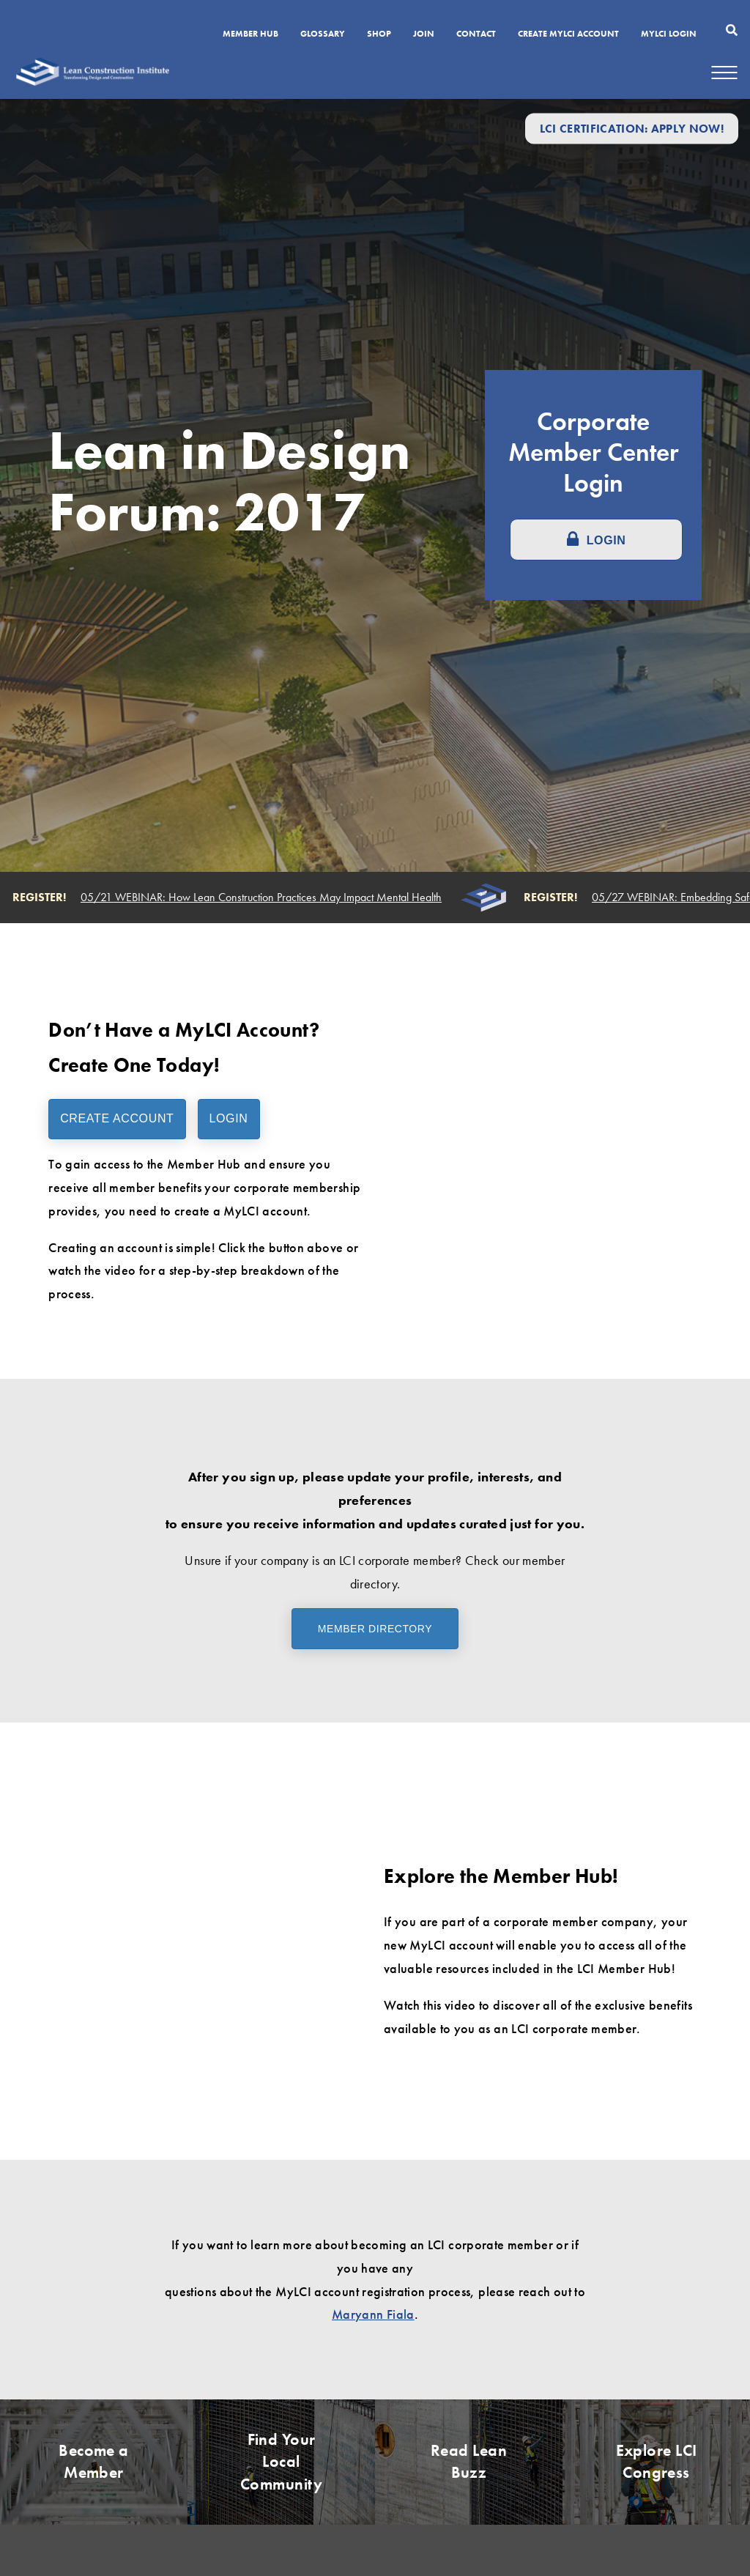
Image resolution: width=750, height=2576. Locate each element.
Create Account (117, 1118)
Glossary (322, 34)
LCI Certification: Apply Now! (632, 128)
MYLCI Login (669, 34)
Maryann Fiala (373, 2314)
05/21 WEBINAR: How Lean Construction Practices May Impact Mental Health (264, 897)
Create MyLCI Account (568, 34)
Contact (476, 34)
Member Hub (250, 34)
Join (423, 34)
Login (228, 1118)
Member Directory (375, 1629)
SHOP (379, 34)
